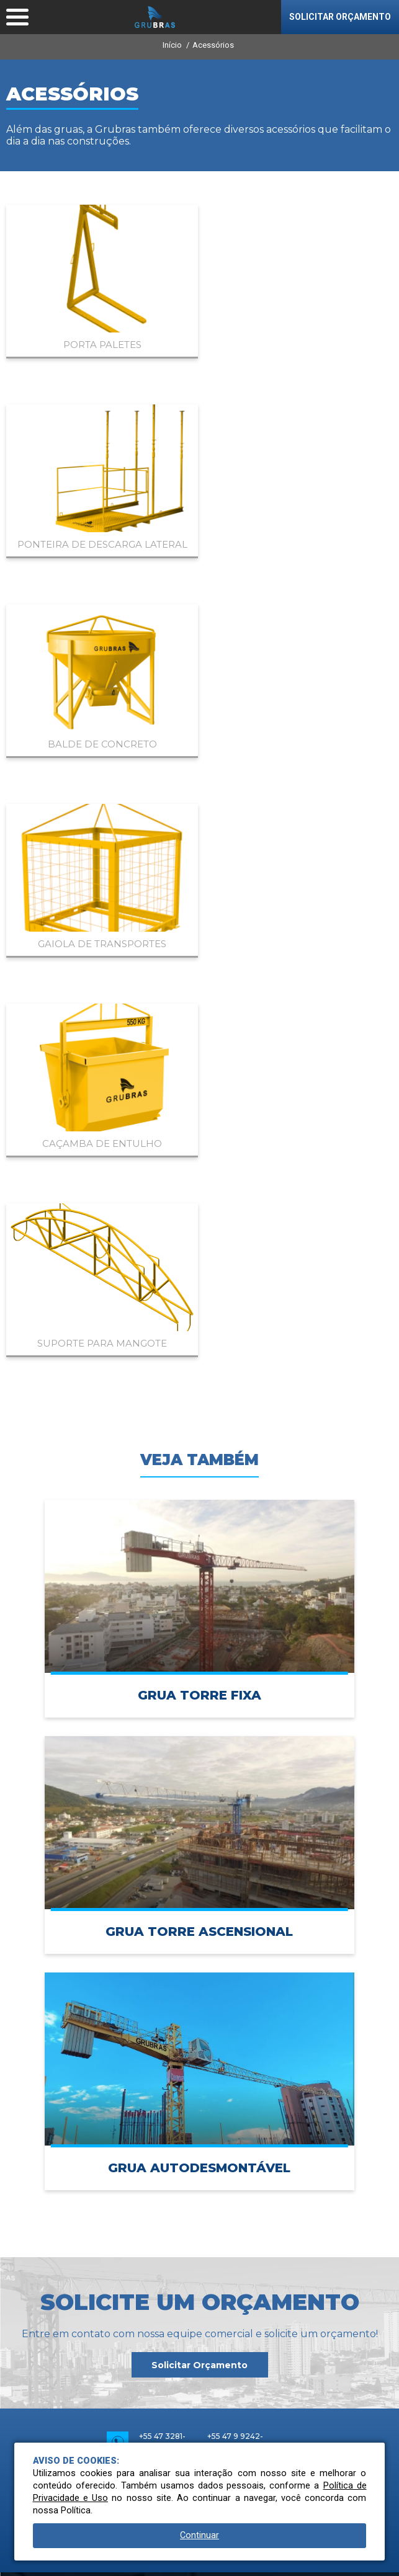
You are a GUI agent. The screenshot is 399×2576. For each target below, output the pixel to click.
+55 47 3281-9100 (162, 1842)
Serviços (199, 2270)
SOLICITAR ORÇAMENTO (340, 17)
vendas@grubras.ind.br (182, 1891)
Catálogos (199, 2240)
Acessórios (213, 45)
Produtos (199, 2180)
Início (172, 45)
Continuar (199, 2535)
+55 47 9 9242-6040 (235, 1842)
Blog (199, 2300)
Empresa (199, 2151)
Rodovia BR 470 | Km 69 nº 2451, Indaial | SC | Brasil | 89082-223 (199, 1939)
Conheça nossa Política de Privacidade (82, 2561)
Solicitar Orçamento (199, 1766)
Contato (200, 2329)
